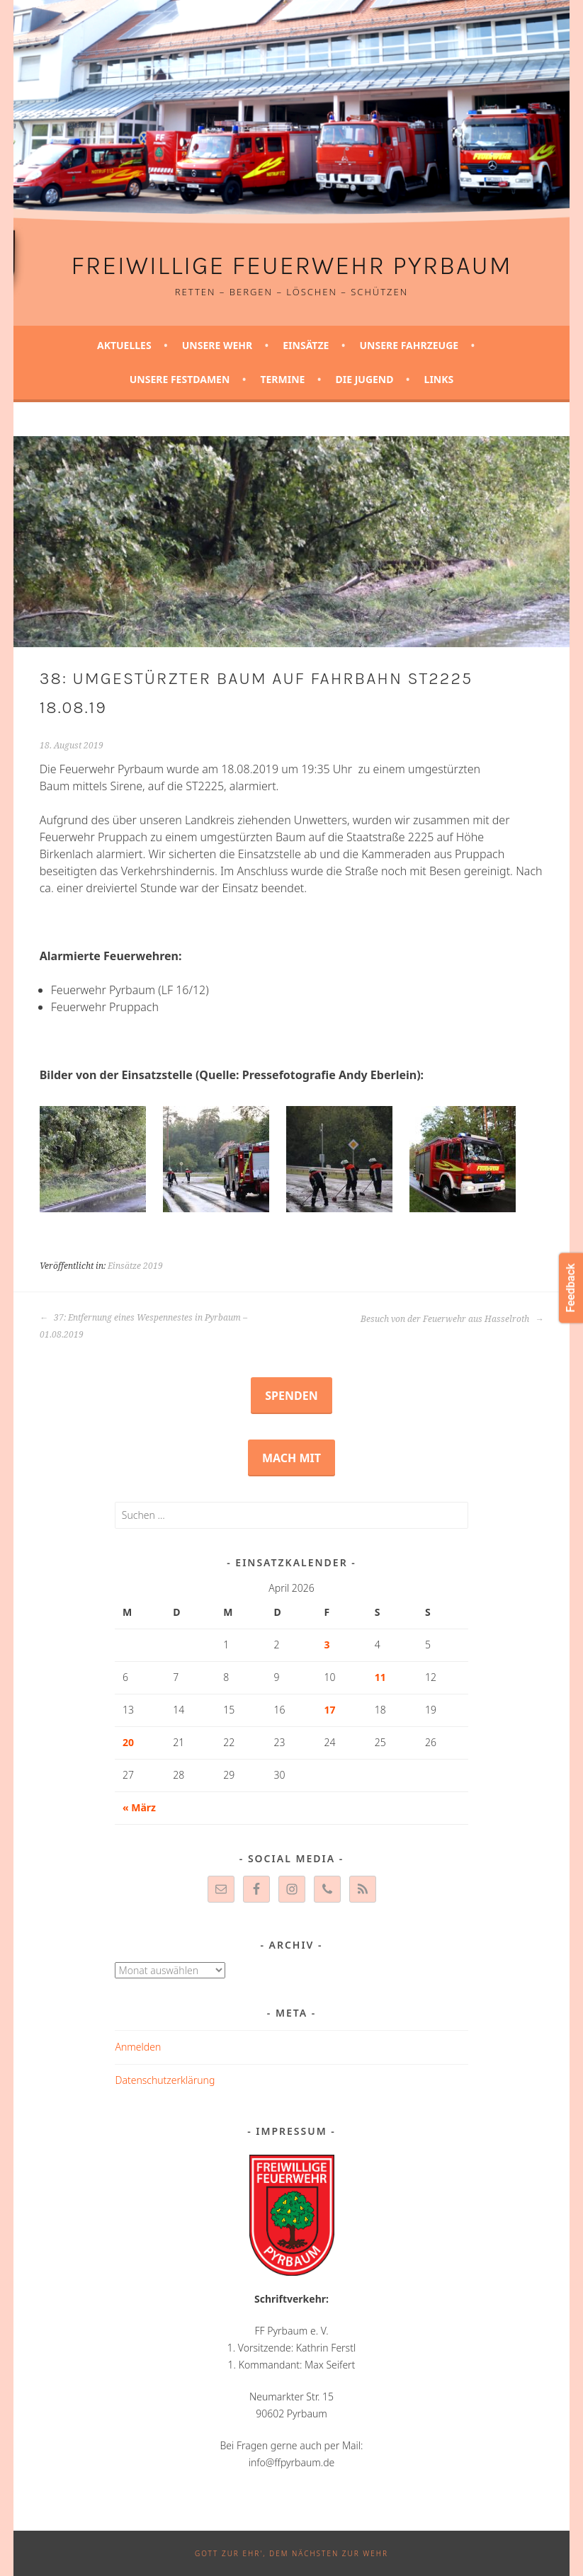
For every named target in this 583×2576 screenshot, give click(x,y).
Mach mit (291, 1458)
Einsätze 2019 (135, 1266)
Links (439, 379)
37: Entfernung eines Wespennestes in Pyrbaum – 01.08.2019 (143, 1326)
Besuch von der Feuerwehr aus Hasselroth (452, 1319)
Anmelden (138, 2046)
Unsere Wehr (217, 345)
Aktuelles (124, 345)
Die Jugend (364, 379)
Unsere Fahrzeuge (408, 345)
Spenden (291, 1395)
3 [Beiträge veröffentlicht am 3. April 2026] (327, 1644)
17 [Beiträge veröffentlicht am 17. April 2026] (330, 1709)
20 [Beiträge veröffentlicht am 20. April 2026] (128, 1742)
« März (139, 1807)
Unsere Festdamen (180, 379)
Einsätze (306, 345)
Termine (282, 379)
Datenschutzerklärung (165, 2080)
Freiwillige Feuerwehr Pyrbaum (291, 265)
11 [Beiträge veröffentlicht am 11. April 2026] (380, 1677)
